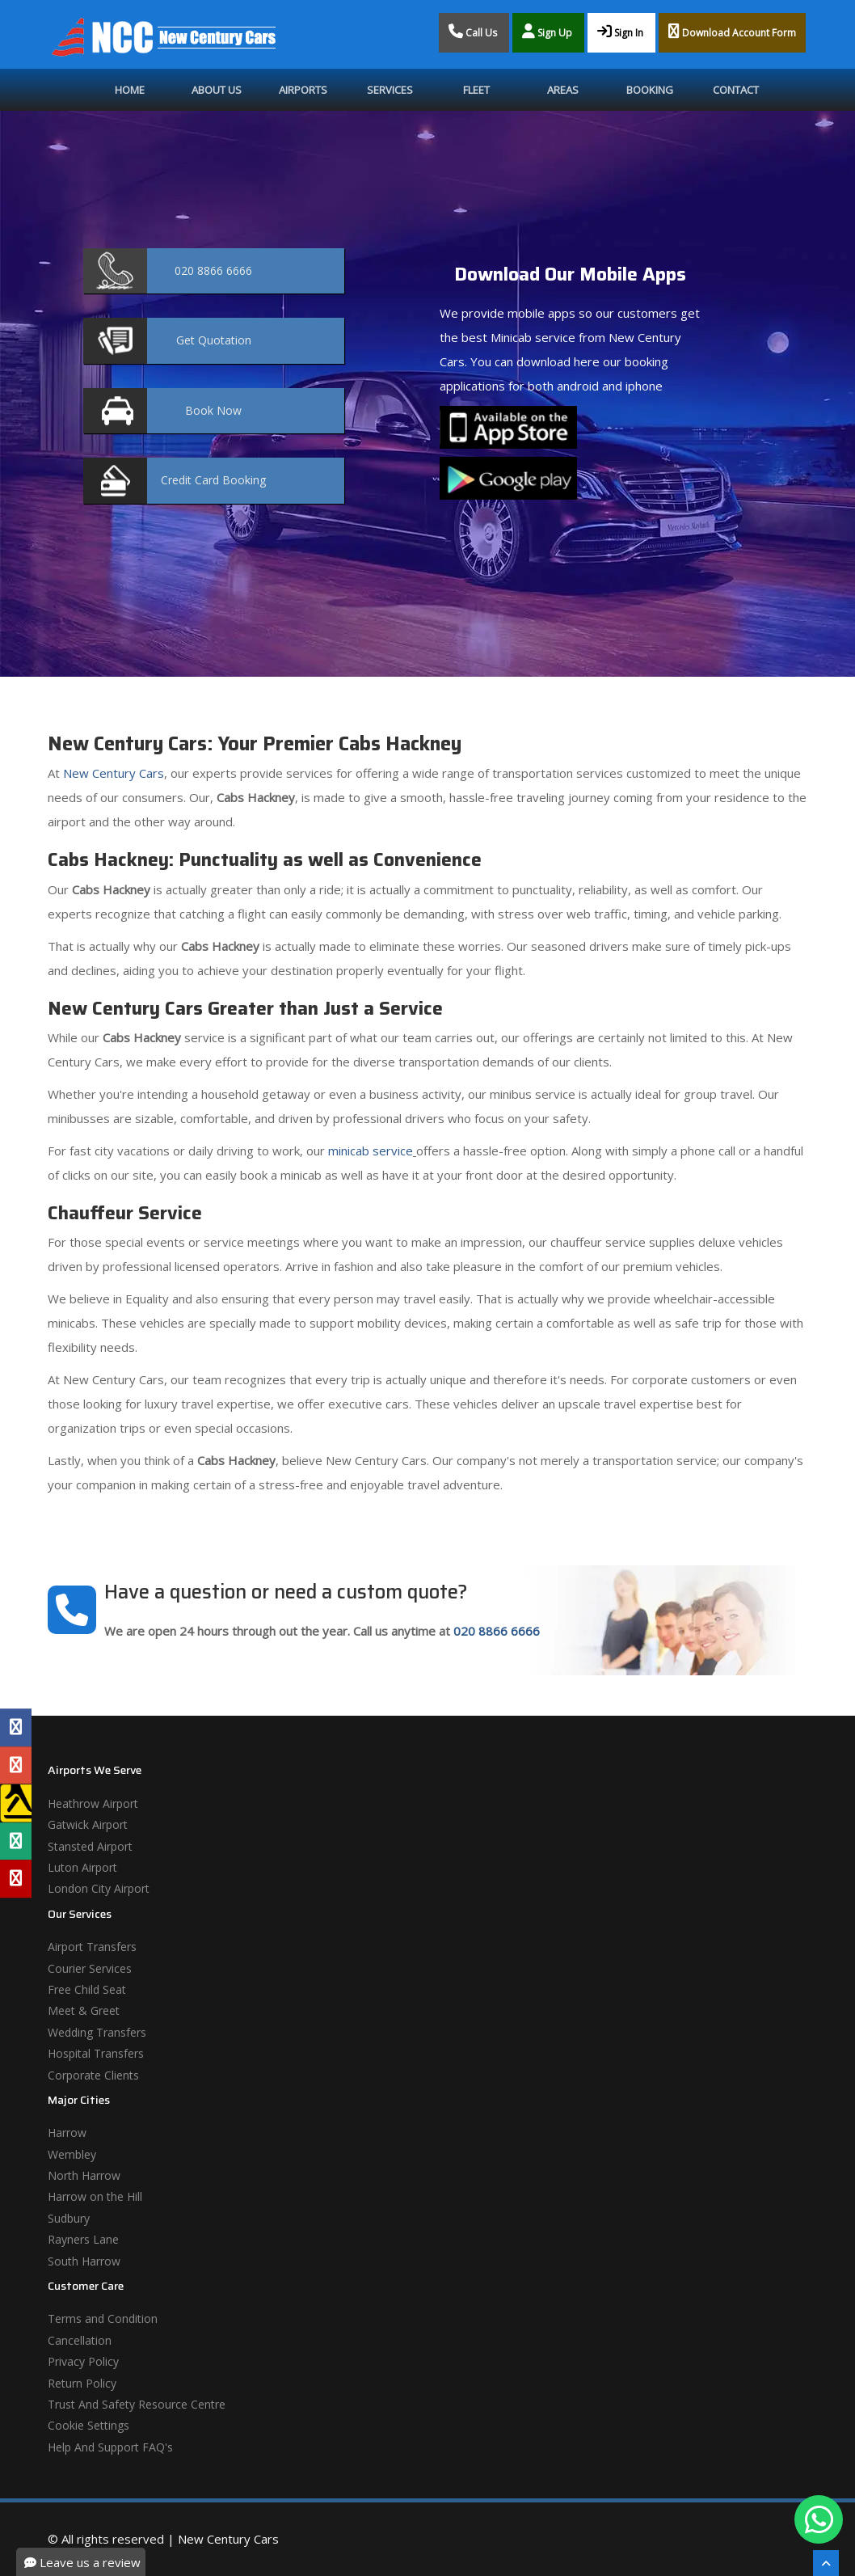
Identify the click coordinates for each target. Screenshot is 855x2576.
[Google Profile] (16, 1765)
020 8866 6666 (496, 1631)
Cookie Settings (88, 2425)
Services (390, 89)
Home (130, 89)
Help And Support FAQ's (110, 2447)
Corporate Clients (93, 2075)
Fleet (476, 89)
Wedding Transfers (97, 2032)
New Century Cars (112, 773)
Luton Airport (82, 1867)
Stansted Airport (90, 1846)
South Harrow (84, 2261)
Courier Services (90, 1968)
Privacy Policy (83, 2361)
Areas (563, 89)
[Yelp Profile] (16, 1879)
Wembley (72, 2154)
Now (213, 410)
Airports (303, 89)
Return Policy (82, 2383)
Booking (649, 89)
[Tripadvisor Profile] (16, 1841)
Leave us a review (82, 2562)
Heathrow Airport (93, 1803)
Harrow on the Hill (95, 2196)
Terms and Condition (103, 2318)
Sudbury (69, 2218)
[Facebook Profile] (16, 1727)
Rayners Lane (83, 2239)
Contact (736, 89)
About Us (217, 89)
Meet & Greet (84, 2010)
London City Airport (99, 1888)
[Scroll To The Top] (826, 2563)
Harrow (67, 2132)
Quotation (213, 340)
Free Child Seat (87, 1989)
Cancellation (80, 2340)
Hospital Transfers (96, 2053)
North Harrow (84, 2175)
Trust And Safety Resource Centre (136, 2404)
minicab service (369, 1150)
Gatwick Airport (88, 1824)
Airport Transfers (92, 1946)
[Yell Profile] (16, 1803)
